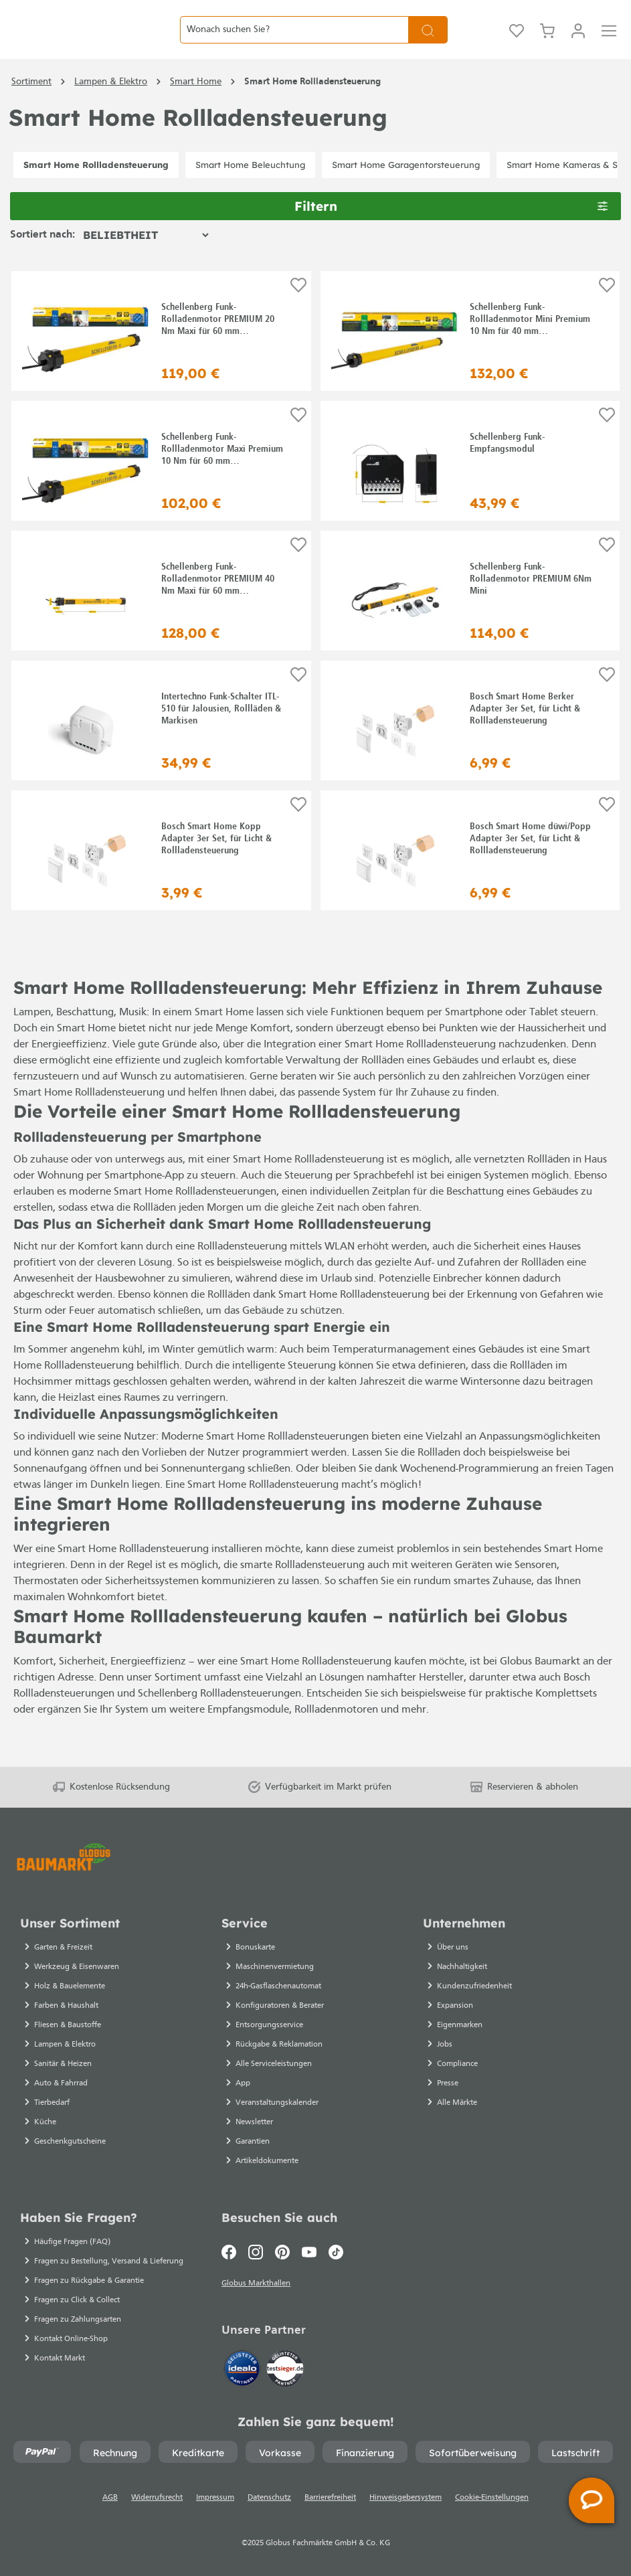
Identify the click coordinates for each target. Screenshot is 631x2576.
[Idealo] (243, 2367)
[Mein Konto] (578, 45)
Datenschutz (269, 2498)
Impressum (215, 2498)
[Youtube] (309, 2248)
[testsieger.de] (285, 2367)
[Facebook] (231, 2248)
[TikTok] (336, 2248)
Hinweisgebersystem (405, 2498)
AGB (110, 2498)
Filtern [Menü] (451, 236)
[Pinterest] (282, 2248)
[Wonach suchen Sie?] (294, 45)
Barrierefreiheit (330, 2498)
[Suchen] (428, 45)
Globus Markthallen (257, 2282)
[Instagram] (255, 2248)
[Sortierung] (145, 266)
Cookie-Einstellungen (492, 2498)
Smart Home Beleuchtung (250, 195)
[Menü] (609, 45)
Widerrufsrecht (157, 2498)
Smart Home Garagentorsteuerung (406, 195)
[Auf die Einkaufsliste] (298, 317)
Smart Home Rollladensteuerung (96, 195)
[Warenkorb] (547, 45)
